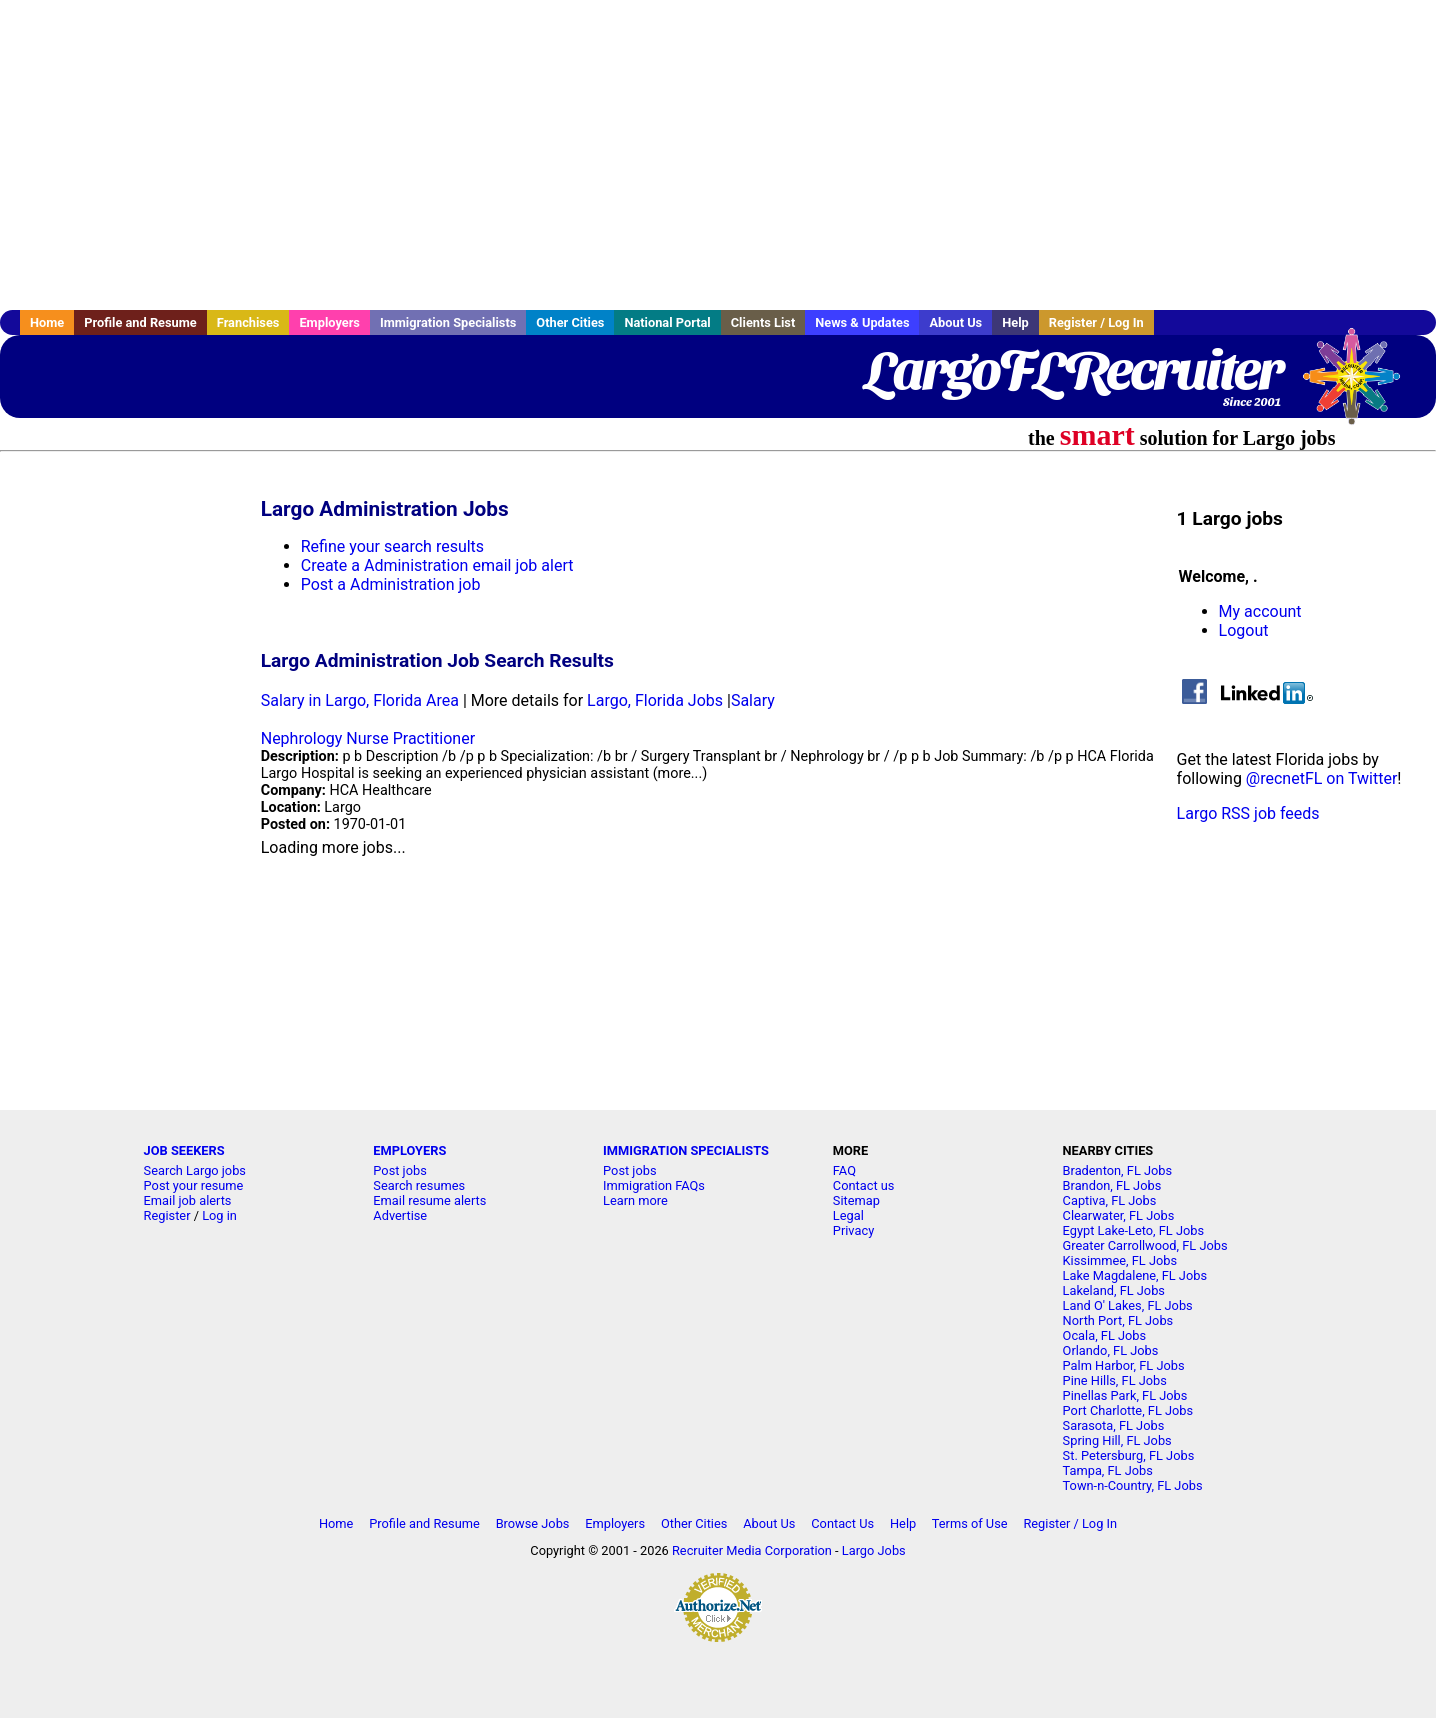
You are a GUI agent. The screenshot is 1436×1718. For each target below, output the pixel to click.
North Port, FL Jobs (1118, 1320)
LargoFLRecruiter (1073, 370)
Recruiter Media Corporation (752, 1550)
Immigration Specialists (448, 322)
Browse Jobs (533, 1523)
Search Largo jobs (195, 1170)
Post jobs (399, 1170)
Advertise (400, 1215)
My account (1260, 611)
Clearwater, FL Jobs (1119, 1215)
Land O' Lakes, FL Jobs (1128, 1305)
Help (1015, 322)
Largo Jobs (874, 1550)
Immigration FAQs (654, 1185)
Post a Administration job (391, 584)
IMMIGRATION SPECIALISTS (686, 1150)
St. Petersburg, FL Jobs (1129, 1455)
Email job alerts (188, 1200)
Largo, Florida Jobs (655, 700)
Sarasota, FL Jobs (1114, 1425)
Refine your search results (392, 546)
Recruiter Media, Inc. (1361, 386)
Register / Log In (1096, 322)
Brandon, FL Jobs (1112, 1185)
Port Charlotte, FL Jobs (1128, 1410)
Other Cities (570, 322)
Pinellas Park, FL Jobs (1125, 1395)
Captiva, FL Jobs (1110, 1200)
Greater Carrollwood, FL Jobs (1145, 1245)
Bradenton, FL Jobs (1118, 1170)
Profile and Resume (140, 322)
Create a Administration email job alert (437, 565)
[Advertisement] (718, 155)
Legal (848, 1215)
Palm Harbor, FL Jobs (1124, 1365)
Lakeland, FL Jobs (1114, 1290)
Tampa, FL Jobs (1108, 1470)
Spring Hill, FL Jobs (1117, 1440)
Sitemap (856, 1200)
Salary (753, 700)
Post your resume (194, 1185)
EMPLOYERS (409, 1150)
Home (47, 322)
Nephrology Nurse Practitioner (368, 738)
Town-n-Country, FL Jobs (1133, 1485)
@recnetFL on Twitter (1322, 778)
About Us (955, 322)
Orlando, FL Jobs (1111, 1350)
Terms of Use (970, 1523)
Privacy (853, 1230)
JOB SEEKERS (184, 1150)
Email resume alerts (429, 1200)
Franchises (248, 322)
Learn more (635, 1200)
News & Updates (862, 322)
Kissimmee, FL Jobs (1120, 1260)
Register (167, 1215)
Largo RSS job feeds (1248, 813)
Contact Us (842, 1523)
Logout (1244, 630)
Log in (219, 1215)
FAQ (844, 1170)
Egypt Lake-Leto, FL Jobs (1134, 1230)
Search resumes (419, 1185)
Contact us (864, 1185)
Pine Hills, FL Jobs (1115, 1380)
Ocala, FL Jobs (1105, 1335)
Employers (329, 322)
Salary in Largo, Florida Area (360, 700)
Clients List (763, 322)
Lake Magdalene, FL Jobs (1135, 1275)
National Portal (667, 322)
